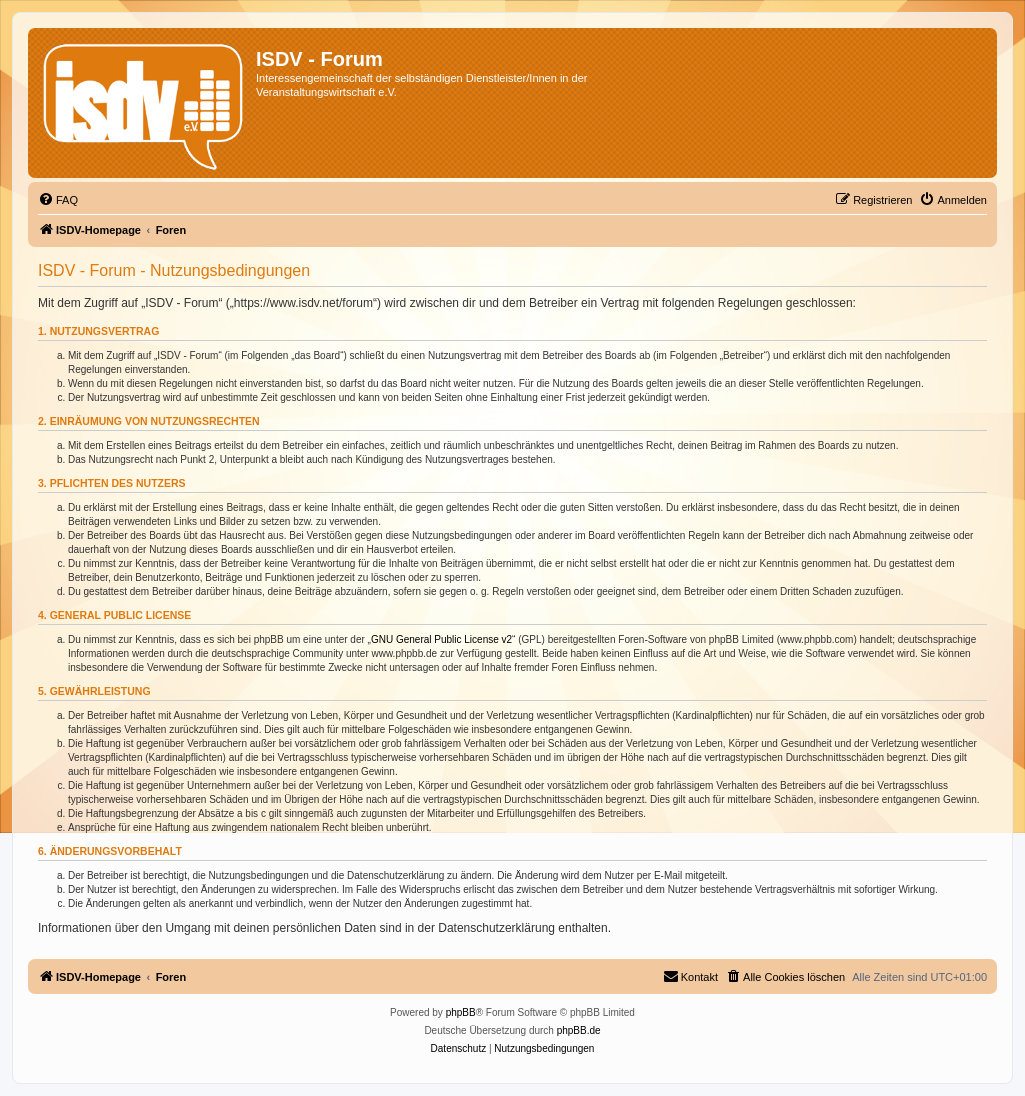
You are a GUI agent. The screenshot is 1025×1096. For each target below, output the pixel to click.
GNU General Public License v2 (441, 639)
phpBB (461, 1012)
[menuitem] (58, 200)
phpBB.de (579, 1030)
